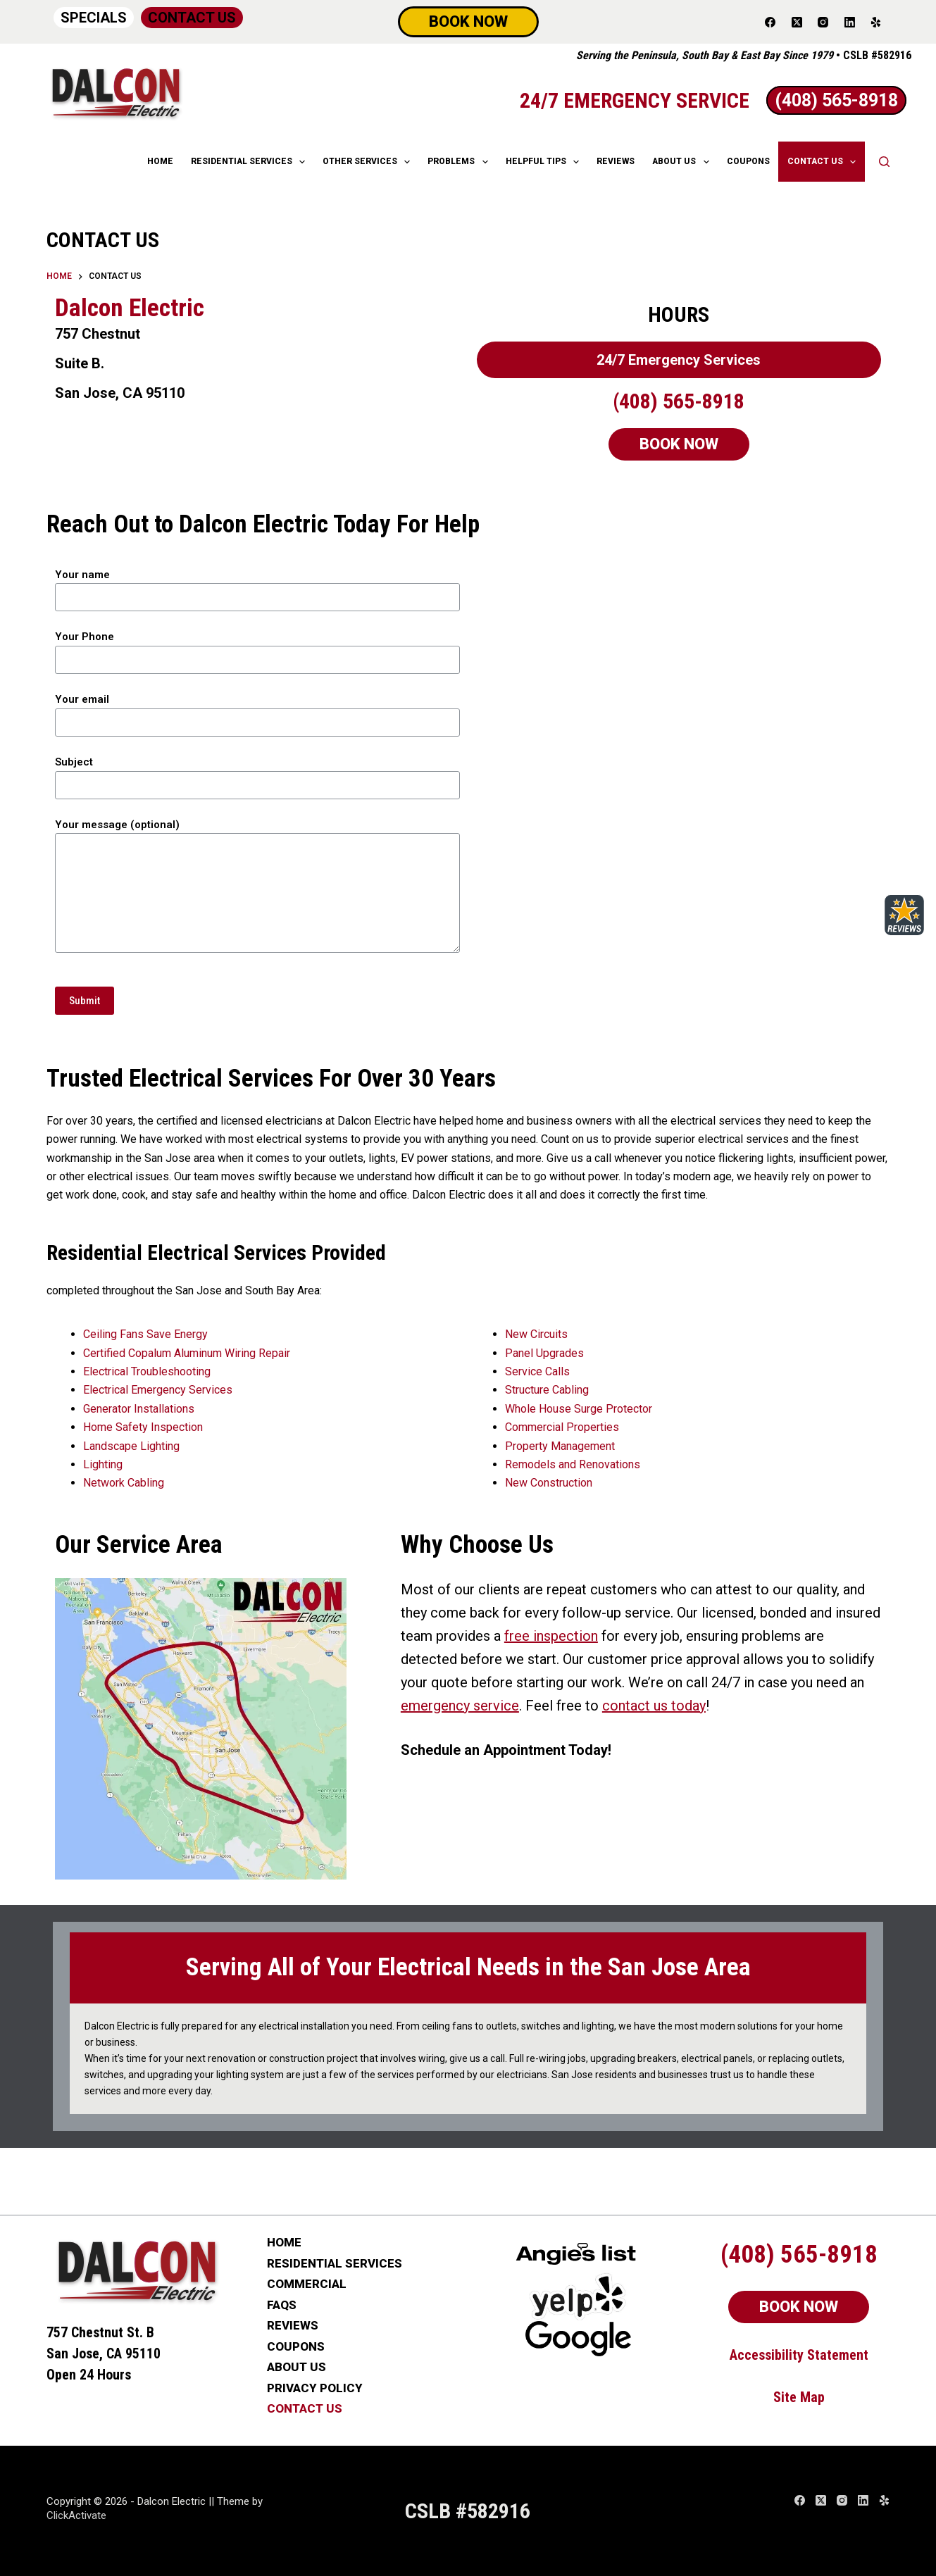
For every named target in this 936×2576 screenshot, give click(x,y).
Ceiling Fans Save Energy (145, 1334)
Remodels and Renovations (572, 1464)
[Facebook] (770, 21)
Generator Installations (138, 1408)
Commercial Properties (562, 1427)
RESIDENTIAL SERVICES (251, 162)
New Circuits (536, 1334)
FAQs (282, 2305)
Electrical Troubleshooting (147, 1371)
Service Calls (537, 1371)
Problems (460, 162)
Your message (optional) (257, 886)
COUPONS (748, 161)
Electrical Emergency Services (157, 1389)
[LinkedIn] (850, 21)
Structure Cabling (547, 1389)
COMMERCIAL (307, 2284)
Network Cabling (123, 1482)
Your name (257, 586)
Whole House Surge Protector (578, 1408)
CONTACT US (192, 17)
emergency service (460, 1705)
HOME (160, 161)
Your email (257, 711)
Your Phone (257, 648)
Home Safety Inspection (143, 1427)
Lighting (103, 1464)
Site (786, 2397)
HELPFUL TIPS (545, 162)
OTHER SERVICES (369, 162)
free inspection (551, 1635)
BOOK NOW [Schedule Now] (468, 21)
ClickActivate (76, 2515)
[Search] (884, 161)
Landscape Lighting (131, 1446)
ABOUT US (683, 162)
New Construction (548, 1482)
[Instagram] (823, 21)
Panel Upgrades (544, 1353)
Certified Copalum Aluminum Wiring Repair (186, 1353)
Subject (257, 774)
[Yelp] (876, 21)
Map (812, 2397)
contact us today (654, 1705)
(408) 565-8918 (678, 401)
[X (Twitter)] (797, 21)
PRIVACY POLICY (315, 2388)
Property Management (560, 1446)
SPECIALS (94, 17)
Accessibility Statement (799, 2354)
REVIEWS (616, 161)
